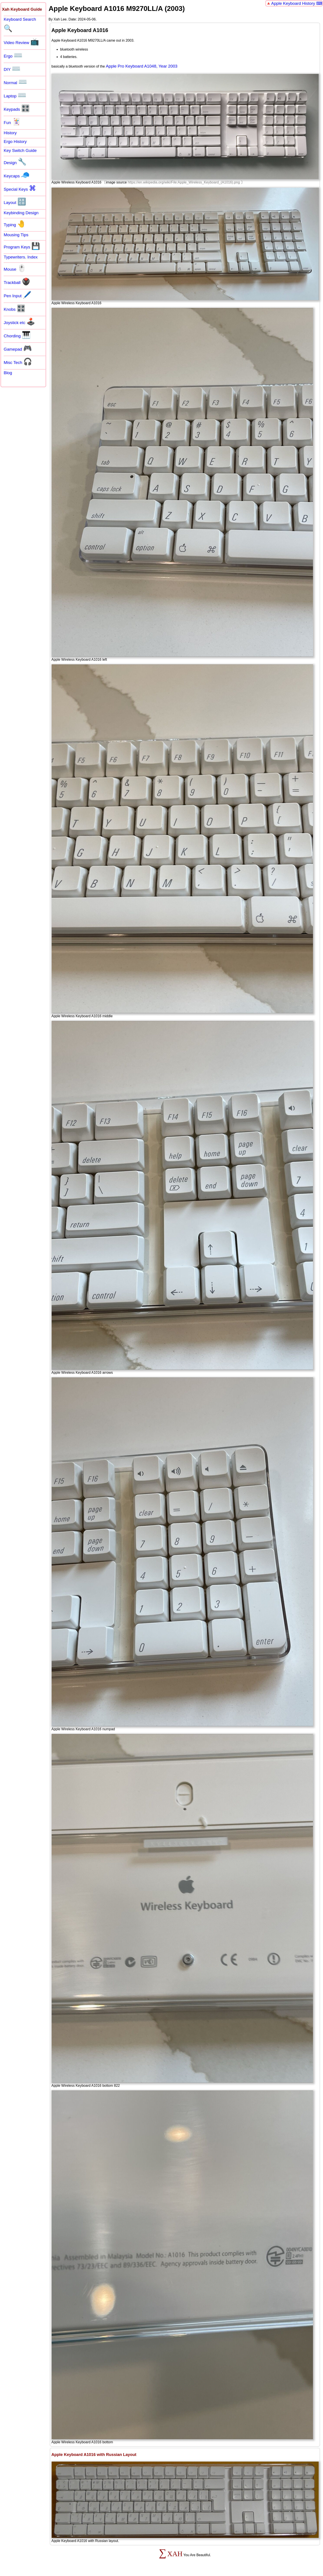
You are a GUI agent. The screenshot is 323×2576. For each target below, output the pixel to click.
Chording (17, 335)
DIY (12, 68)
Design (15, 162)
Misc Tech (18, 361)
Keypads (17, 108)
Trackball (17, 281)
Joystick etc (19, 322)
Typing (15, 224)
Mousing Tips (16, 235)
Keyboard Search (20, 24)
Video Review (21, 41)
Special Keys (20, 188)
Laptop (15, 95)
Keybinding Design (21, 213)
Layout (15, 201)
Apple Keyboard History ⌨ (296, 3)
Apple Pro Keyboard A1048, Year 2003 (142, 66)
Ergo (13, 55)
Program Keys (22, 246)
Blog (8, 372)
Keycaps (17, 175)
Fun (12, 121)
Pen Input (17, 295)
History (10, 133)
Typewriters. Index (21, 257)
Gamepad (18, 348)
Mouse (15, 268)
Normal (15, 82)
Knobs (14, 308)
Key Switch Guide (20, 150)
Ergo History (15, 141)
